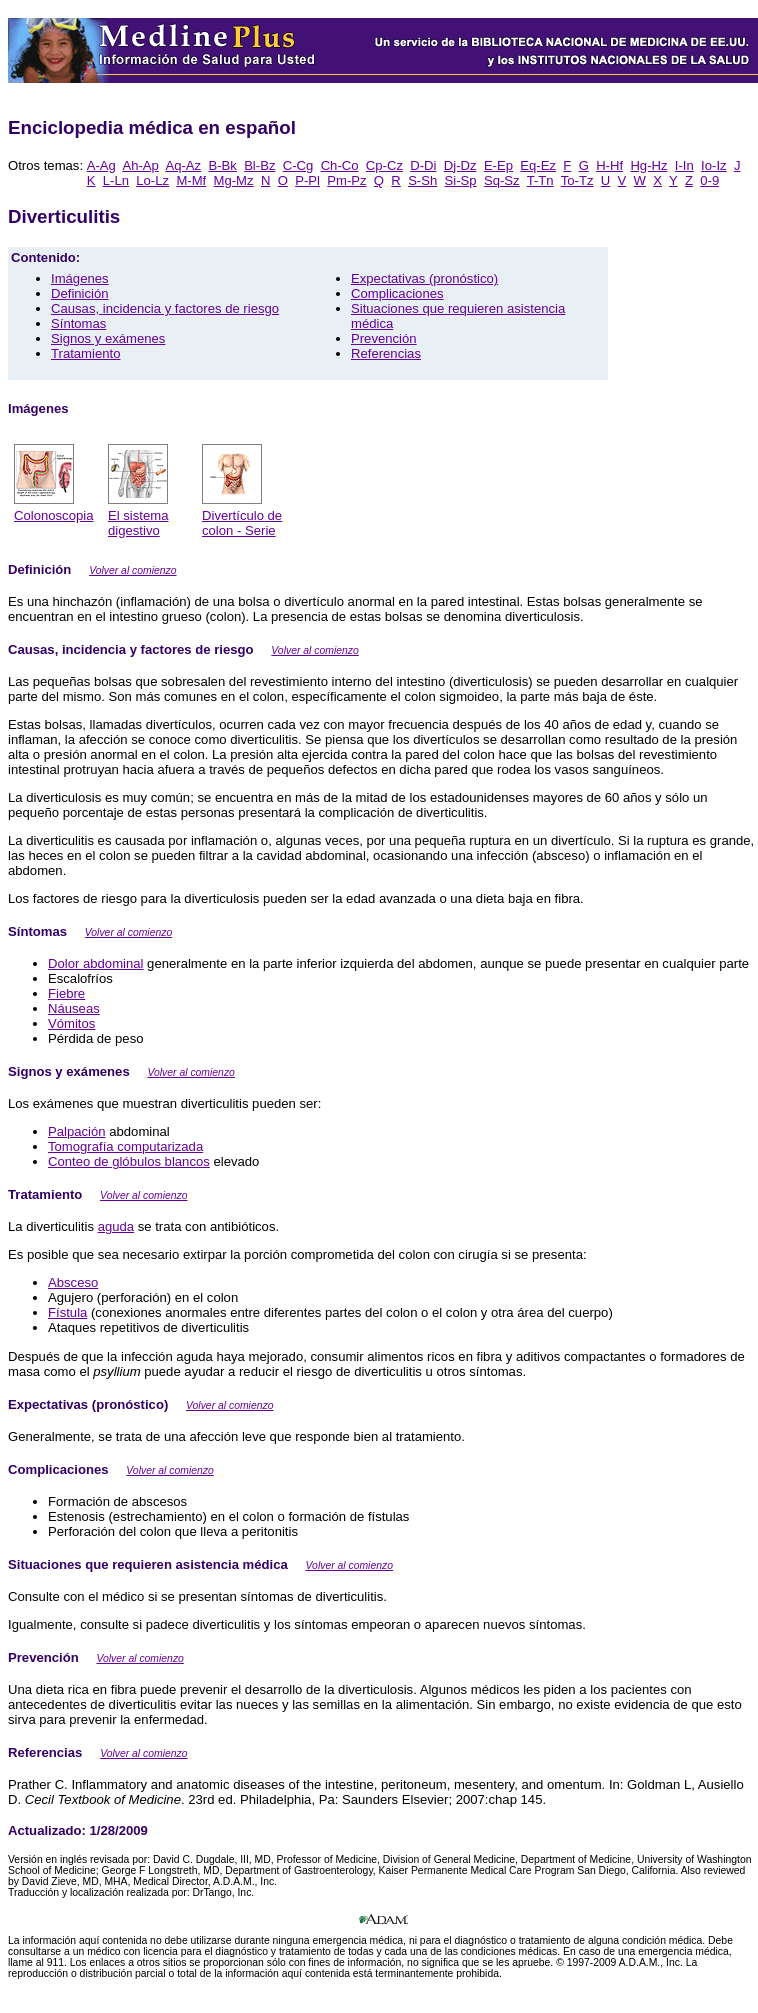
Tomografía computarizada (125, 1146)
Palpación (77, 1131)
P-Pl (307, 180)
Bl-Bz (259, 165)
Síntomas (78, 323)
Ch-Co (340, 165)
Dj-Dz (460, 165)
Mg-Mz (234, 180)
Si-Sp (461, 180)
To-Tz (577, 180)
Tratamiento (85, 353)
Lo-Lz (152, 180)
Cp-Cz (384, 165)
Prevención (384, 338)
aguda (116, 1226)
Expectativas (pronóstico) (424, 278)
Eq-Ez (538, 165)
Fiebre (66, 993)
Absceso (73, 1282)
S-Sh (422, 180)
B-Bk (222, 165)
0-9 (709, 180)
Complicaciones (397, 293)
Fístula (67, 1312)
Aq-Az (183, 165)
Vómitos (71, 1023)
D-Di (423, 165)
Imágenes (80, 278)
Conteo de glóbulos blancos (129, 1161)
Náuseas (74, 1008)
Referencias (386, 353)
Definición (80, 293)
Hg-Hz (648, 165)
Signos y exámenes (108, 338)
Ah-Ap (140, 165)
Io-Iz (714, 165)
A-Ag (101, 165)
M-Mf (191, 180)
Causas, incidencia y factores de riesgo (165, 308)
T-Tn (540, 180)
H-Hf (609, 165)
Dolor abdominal (95, 963)
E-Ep (498, 165)
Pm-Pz (346, 180)
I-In (684, 165)
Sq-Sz (502, 180)
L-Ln (116, 180)
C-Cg (298, 165)
